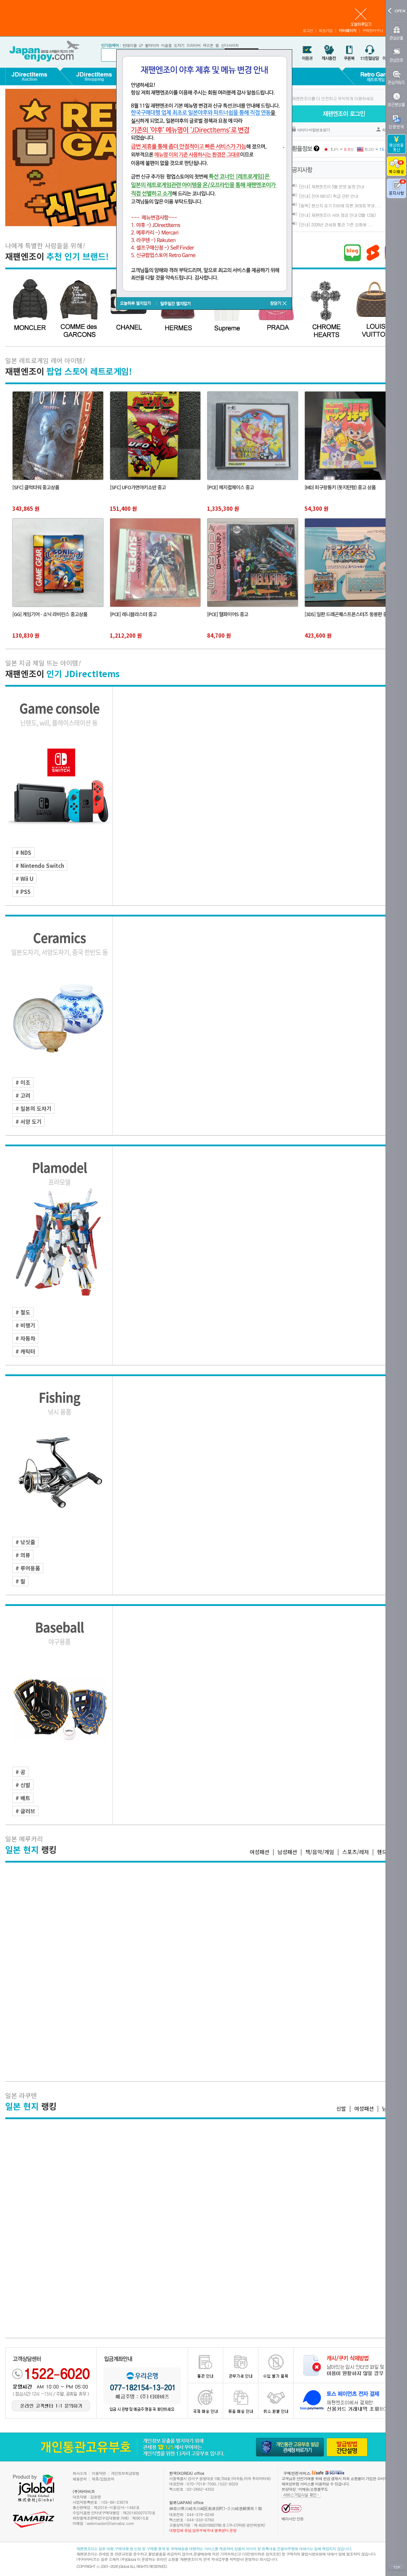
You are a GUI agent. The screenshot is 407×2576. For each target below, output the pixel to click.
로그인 (307, 30)
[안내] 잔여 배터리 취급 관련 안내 (328, 196)
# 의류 (22, 1555)
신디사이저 (229, 45)
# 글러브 (25, 1811)
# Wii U (24, 878)
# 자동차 (25, 1338)
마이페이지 (347, 30)
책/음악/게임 (319, 1852)
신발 (341, 2108)
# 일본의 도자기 (33, 1108)
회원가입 (326, 30)
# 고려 (22, 1095)
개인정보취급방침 (125, 2473)
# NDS (23, 852)
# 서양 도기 (28, 1121)
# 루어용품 (27, 1568)
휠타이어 (152, 45)
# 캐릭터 (25, 1351)
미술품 (166, 45)
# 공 (20, 1771)
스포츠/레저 (355, 1852)
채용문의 (80, 2479)
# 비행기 (25, 1325)
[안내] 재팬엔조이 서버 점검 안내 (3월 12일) (337, 215)
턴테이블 (130, 45)
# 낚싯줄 (25, 1542)
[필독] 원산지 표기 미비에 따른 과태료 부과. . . (339, 205)
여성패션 (259, 1852)
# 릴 (20, 1581)
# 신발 (22, 1785)
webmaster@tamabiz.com (110, 2523)
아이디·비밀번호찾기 (313, 130)
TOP (396, 2567)
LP (141, 45)
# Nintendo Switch (39, 865)
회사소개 (80, 2473)
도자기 (179, 45)
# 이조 (22, 1082)
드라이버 (193, 45)
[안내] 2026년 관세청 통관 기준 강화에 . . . (336, 224)
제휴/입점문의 (103, 2479)
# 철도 (22, 1312)
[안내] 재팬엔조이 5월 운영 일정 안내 (331, 186)
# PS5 (23, 891)
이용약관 (99, 2473)
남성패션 (287, 1852)
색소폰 (207, 45)
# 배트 (22, 1798)
